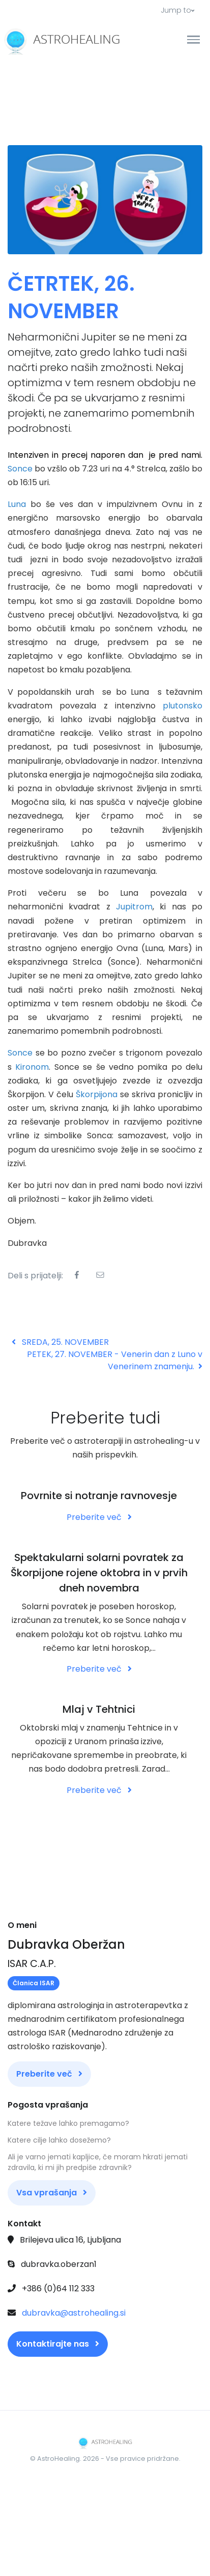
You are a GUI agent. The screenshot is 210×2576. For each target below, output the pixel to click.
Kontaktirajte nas (57, 2344)
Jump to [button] (177, 10)
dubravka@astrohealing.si (74, 2313)
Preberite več (99, 1517)
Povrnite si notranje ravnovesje (99, 1495)
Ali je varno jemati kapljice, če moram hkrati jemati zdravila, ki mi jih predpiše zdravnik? (98, 2162)
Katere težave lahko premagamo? (68, 2123)
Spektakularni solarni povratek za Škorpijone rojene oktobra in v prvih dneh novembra (99, 1572)
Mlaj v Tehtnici (99, 1709)
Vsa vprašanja (51, 2192)
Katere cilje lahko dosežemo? (59, 2140)
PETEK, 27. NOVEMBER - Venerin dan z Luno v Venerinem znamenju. (114, 1360)
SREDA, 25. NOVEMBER (60, 1342)
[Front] (46, 39)
